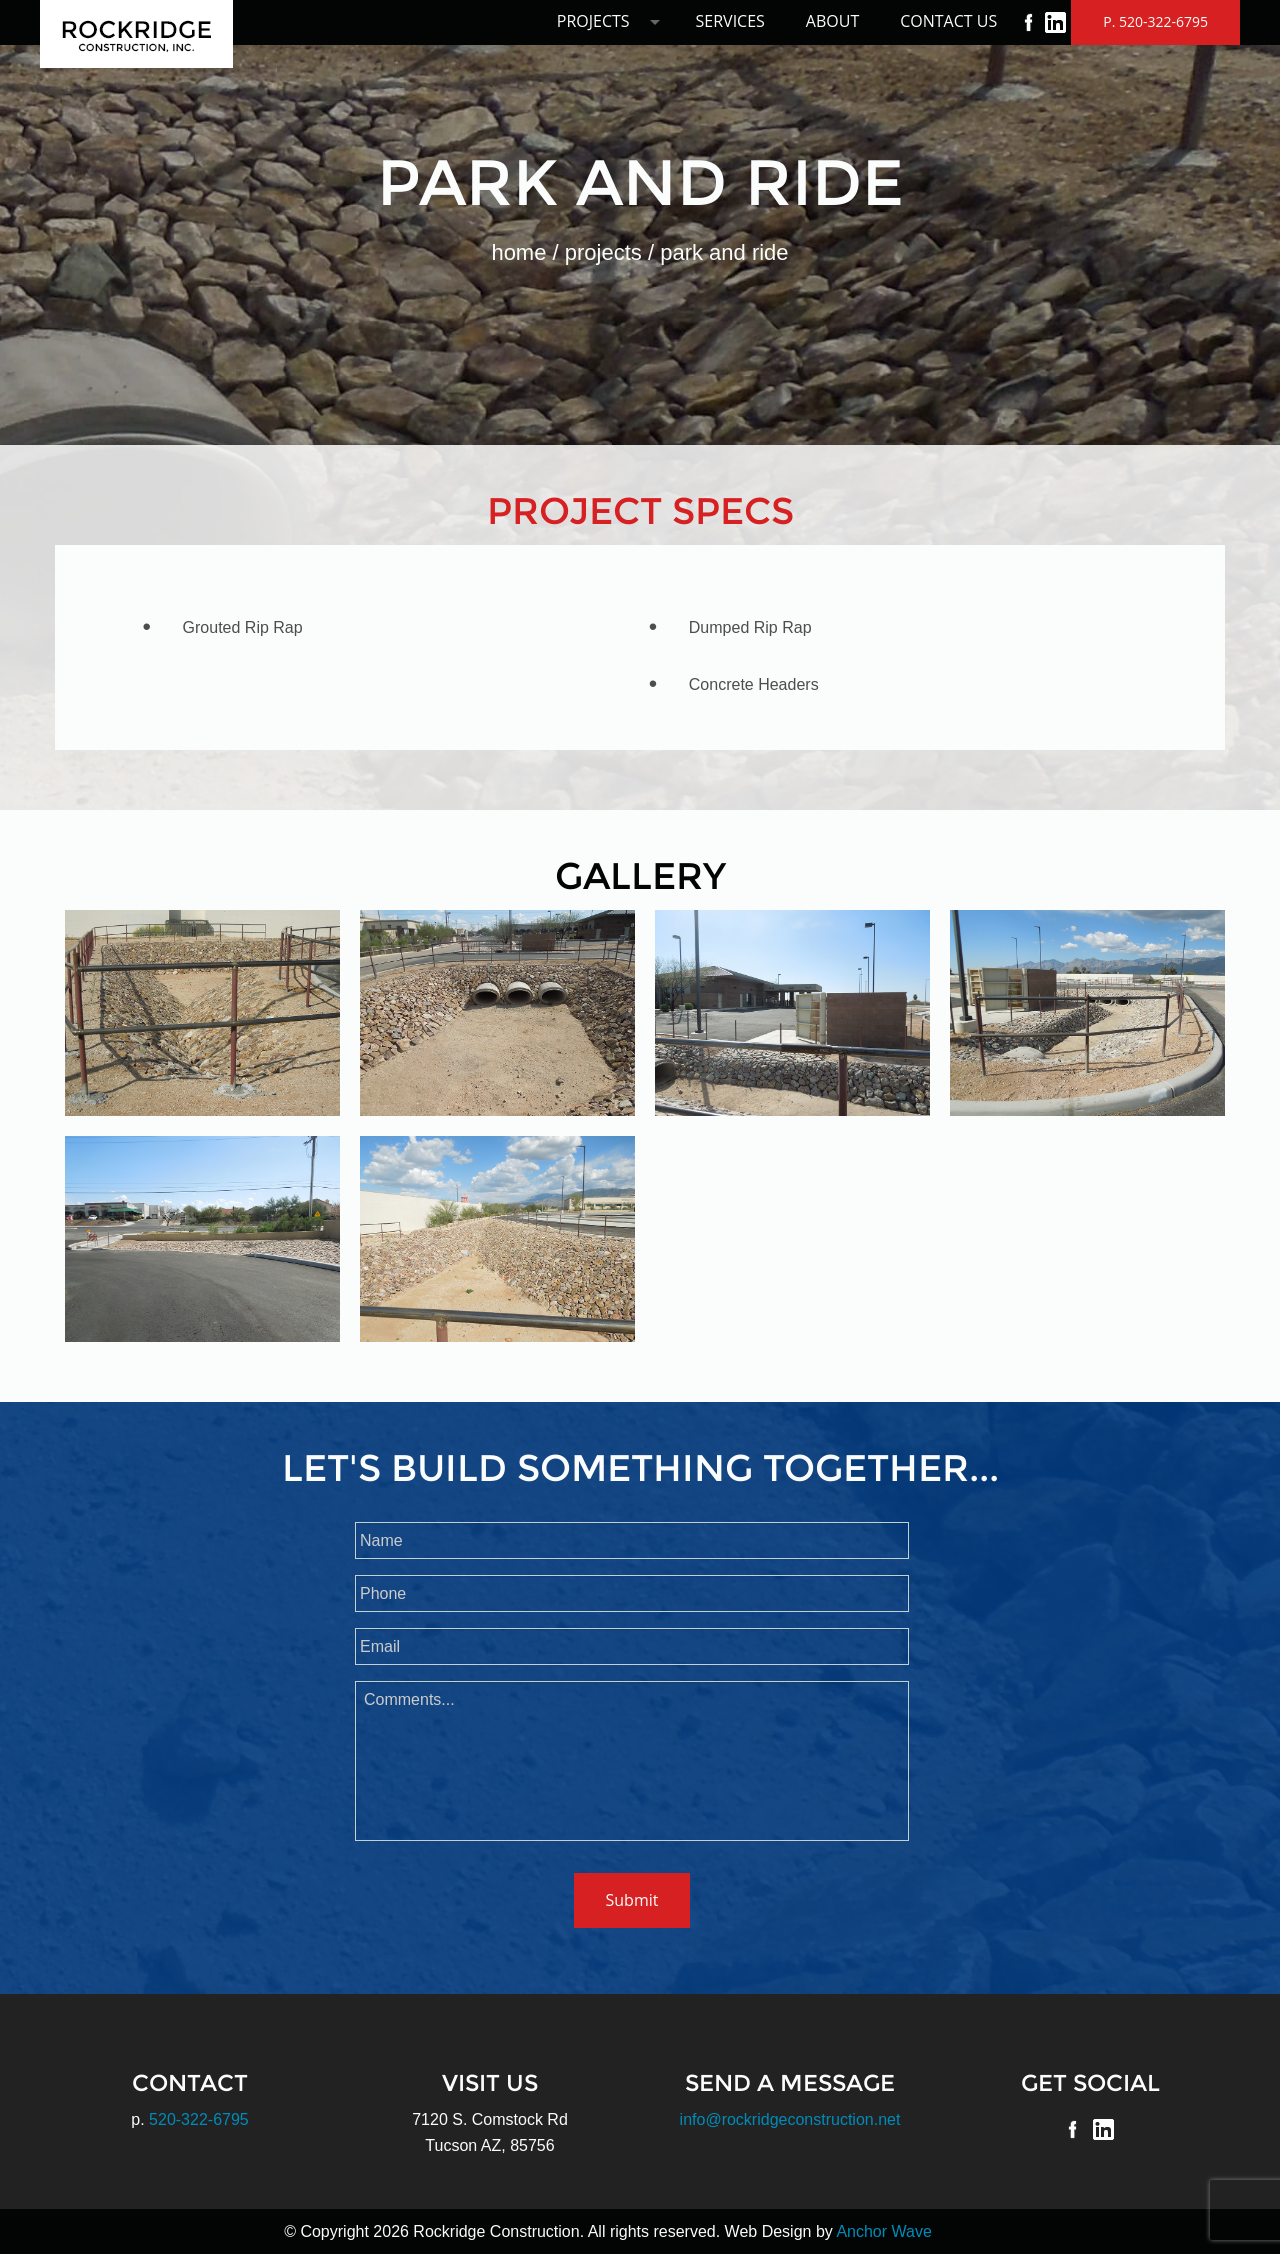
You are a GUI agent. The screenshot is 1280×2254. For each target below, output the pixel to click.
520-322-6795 (199, 2119)
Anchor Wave (883, 2231)
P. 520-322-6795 (1155, 21)
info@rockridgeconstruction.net (790, 2119)
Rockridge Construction (136, 34)
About (832, 21)
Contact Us (948, 21)
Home (518, 252)
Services (730, 21)
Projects (593, 21)
